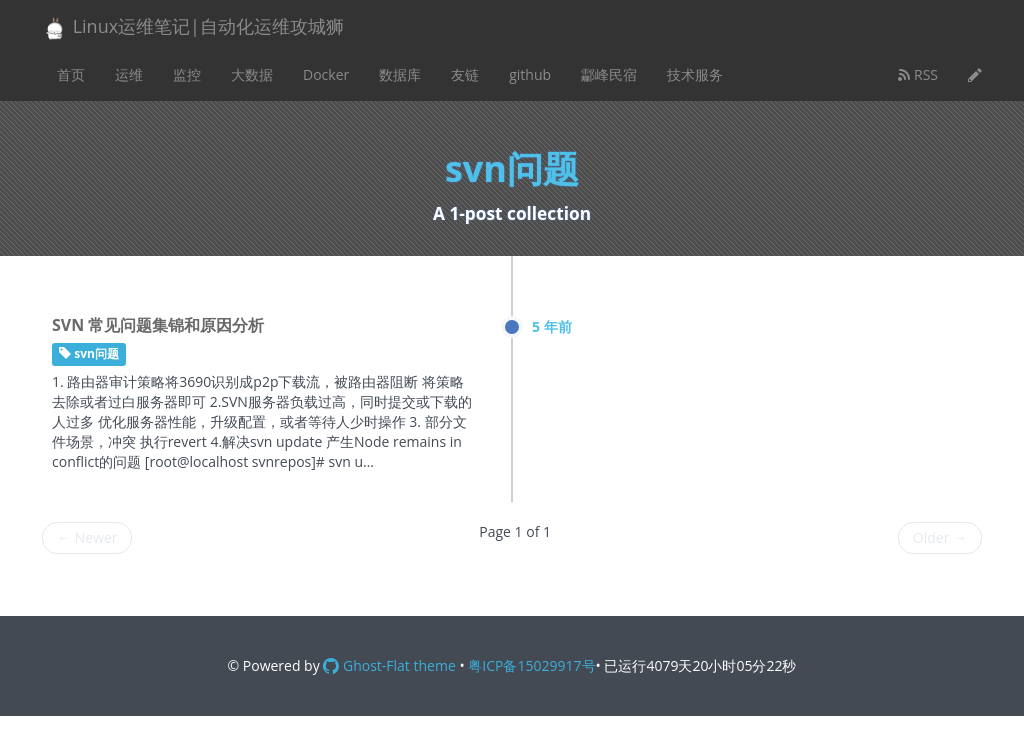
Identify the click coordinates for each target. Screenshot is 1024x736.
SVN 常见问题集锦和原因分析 (158, 325)
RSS (918, 74)
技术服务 (695, 74)
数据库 (400, 74)
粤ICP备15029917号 (531, 665)
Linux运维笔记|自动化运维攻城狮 (193, 27)
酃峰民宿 (609, 74)
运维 (129, 74)
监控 (187, 74)
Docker (326, 74)
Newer (87, 537)
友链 (465, 74)
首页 (71, 74)
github (530, 74)
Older (940, 537)
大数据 (252, 74)
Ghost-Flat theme (389, 665)
